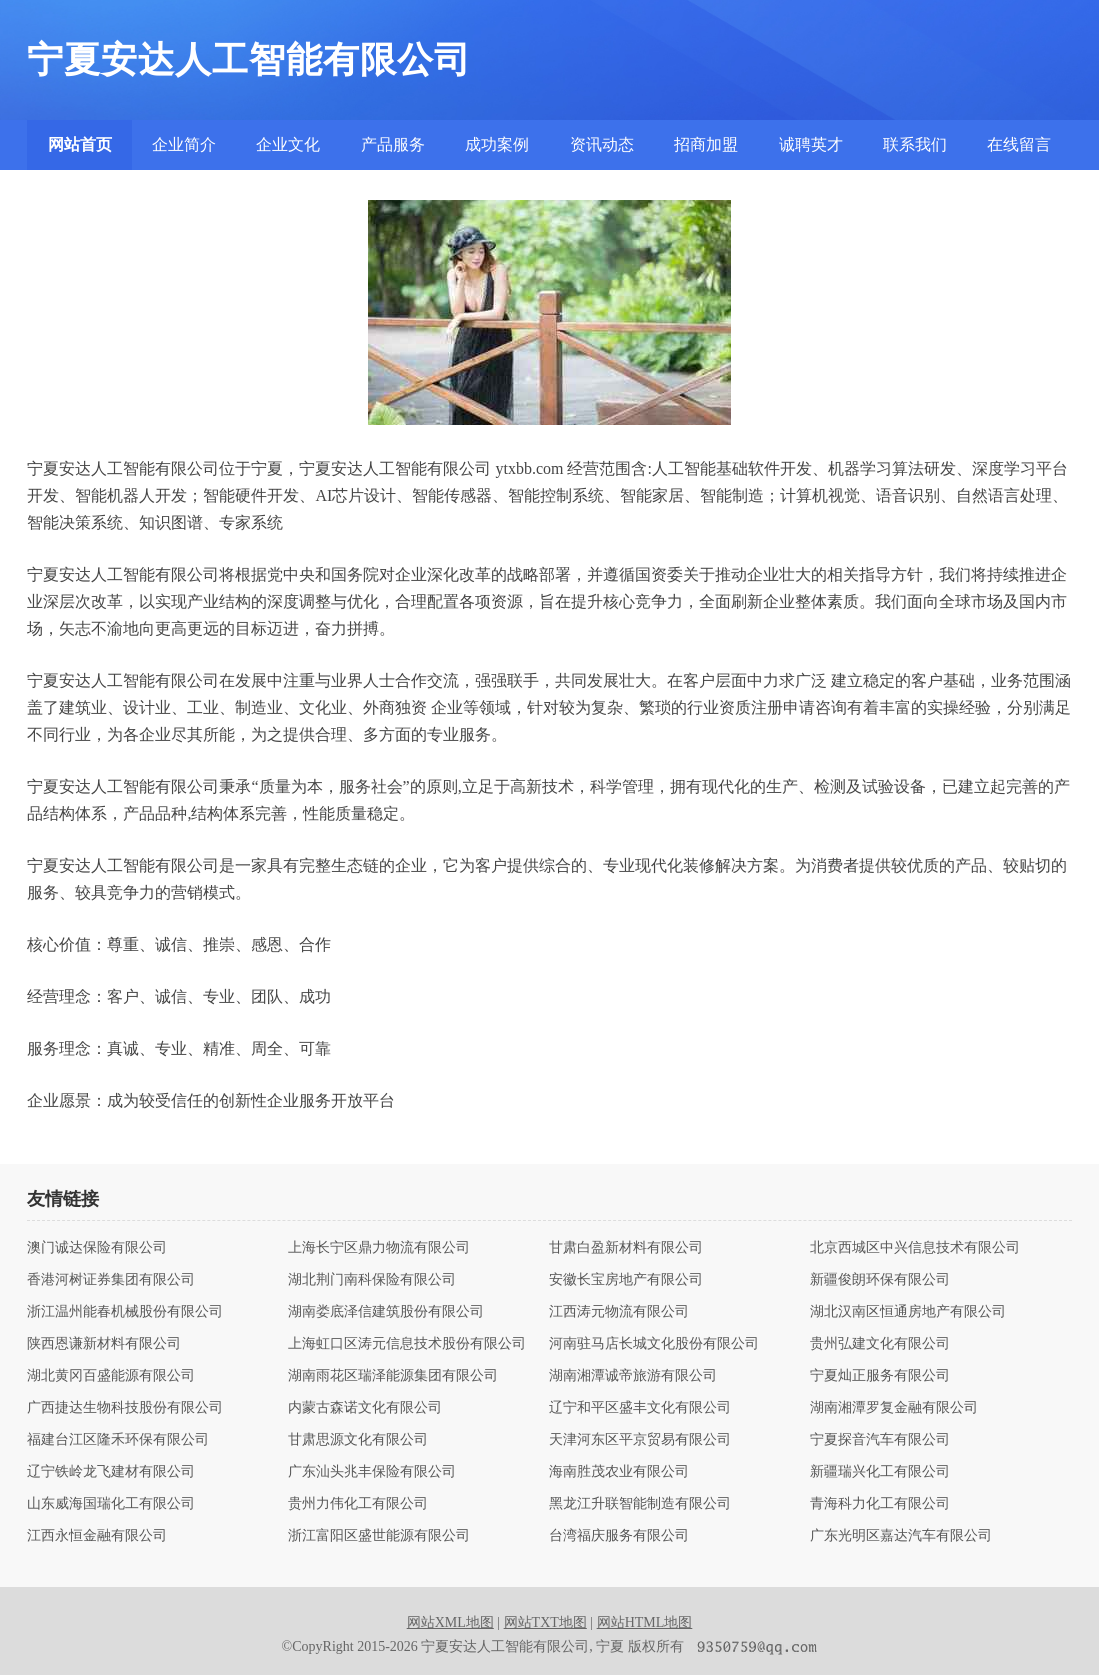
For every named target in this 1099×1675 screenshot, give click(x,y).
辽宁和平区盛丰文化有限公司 (640, 1408)
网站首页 (80, 144)
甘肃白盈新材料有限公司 (626, 1248)
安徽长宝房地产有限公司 (626, 1280)
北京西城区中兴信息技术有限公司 (915, 1248)
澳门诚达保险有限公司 (97, 1248)
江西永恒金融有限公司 (97, 1536)
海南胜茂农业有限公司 (619, 1472)
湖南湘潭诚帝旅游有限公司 (633, 1376)
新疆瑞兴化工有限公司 (880, 1472)
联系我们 (915, 144)
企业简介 (184, 144)
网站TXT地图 (545, 1622)
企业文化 (288, 144)
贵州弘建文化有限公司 (880, 1344)
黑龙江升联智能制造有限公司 (640, 1504)
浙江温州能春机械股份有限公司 (125, 1312)
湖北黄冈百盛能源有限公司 (111, 1376)
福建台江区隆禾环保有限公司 (118, 1440)
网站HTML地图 (645, 1622)
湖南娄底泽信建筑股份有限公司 (386, 1312)
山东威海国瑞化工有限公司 (111, 1504)
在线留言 (1019, 144)
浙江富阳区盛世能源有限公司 (379, 1536)
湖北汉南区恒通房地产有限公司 (908, 1312)
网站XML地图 (450, 1622)
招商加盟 (706, 144)
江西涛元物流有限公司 (619, 1312)
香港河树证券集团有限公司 (111, 1280)
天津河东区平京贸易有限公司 (640, 1440)
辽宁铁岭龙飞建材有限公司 (111, 1472)
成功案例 (497, 144)
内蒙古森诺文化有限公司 (365, 1408)
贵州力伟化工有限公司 (358, 1504)
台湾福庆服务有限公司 (619, 1536)
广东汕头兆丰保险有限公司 (372, 1472)
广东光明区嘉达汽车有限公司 (901, 1536)
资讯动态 (602, 144)
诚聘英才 (811, 144)
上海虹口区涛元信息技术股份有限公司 (407, 1344)
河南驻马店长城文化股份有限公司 (654, 1344)
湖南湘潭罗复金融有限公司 (894, 1408)
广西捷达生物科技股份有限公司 (125, 1408)
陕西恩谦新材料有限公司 (104, 1344)
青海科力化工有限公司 (880, 1504)
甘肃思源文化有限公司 (358, 1440)
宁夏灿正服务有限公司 (880, 1376)
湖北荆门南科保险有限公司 (372, 1280)
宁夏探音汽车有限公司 (880, 1440)
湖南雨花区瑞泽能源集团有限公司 (393, 1376)
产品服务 (393, 144)
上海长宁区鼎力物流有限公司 (379, 1248)
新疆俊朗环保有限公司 (880, 1280)
